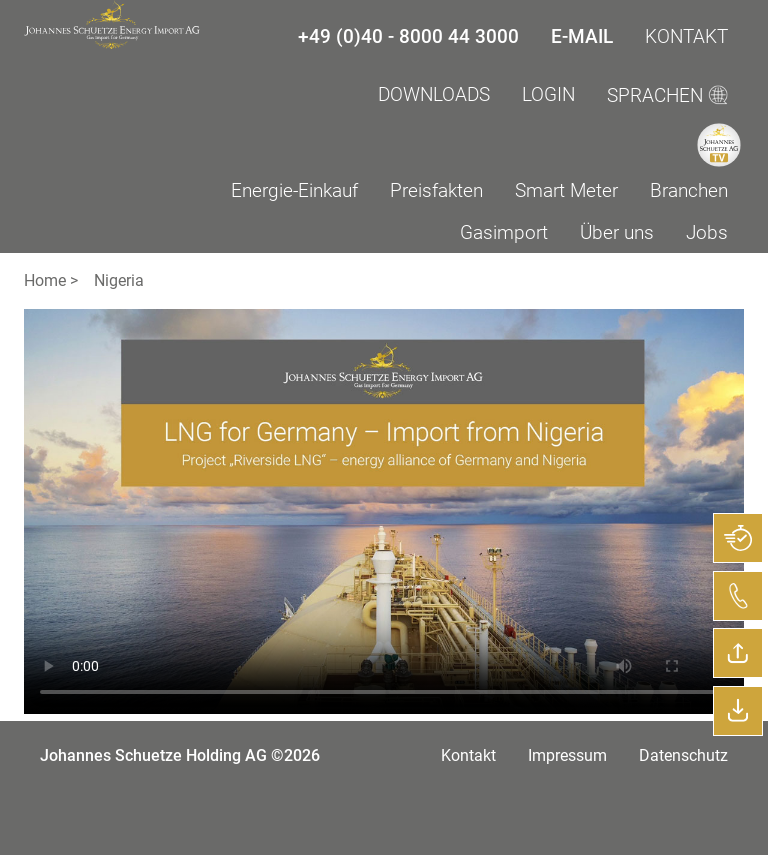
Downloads (434, 94)
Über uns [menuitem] (617, 232)
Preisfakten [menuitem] (436, 190)
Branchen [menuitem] (689, 190)
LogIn (548, 94)
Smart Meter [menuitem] (566, 190)
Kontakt (686, 36)
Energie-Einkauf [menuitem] (294, 190)
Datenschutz (683, 755)
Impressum (567, 755)
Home (45, 280)
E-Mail (582, 36)
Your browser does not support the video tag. (384, 511)
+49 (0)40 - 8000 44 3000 (408, 36)
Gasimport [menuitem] (504, 232)
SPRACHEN (667, 95)
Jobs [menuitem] (707, 232)
